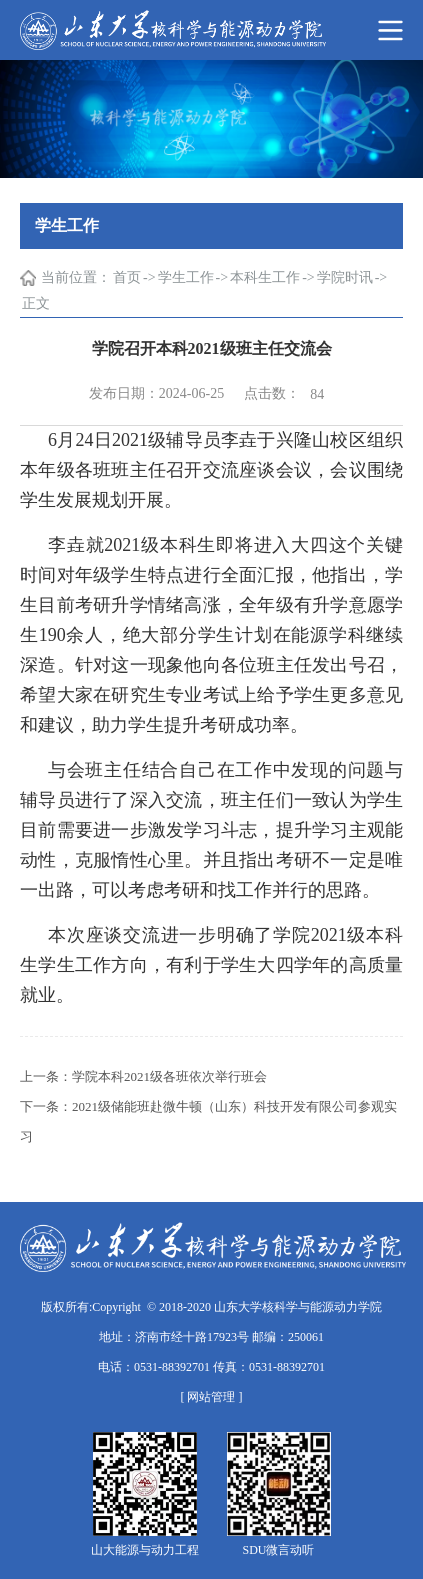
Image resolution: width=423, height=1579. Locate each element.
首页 (127, 277)
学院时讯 (345, 277)
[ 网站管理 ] (212, 1397)
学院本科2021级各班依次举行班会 (169, 1076)
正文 (36, 303)
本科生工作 (265, 277)
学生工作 (186, 277)
